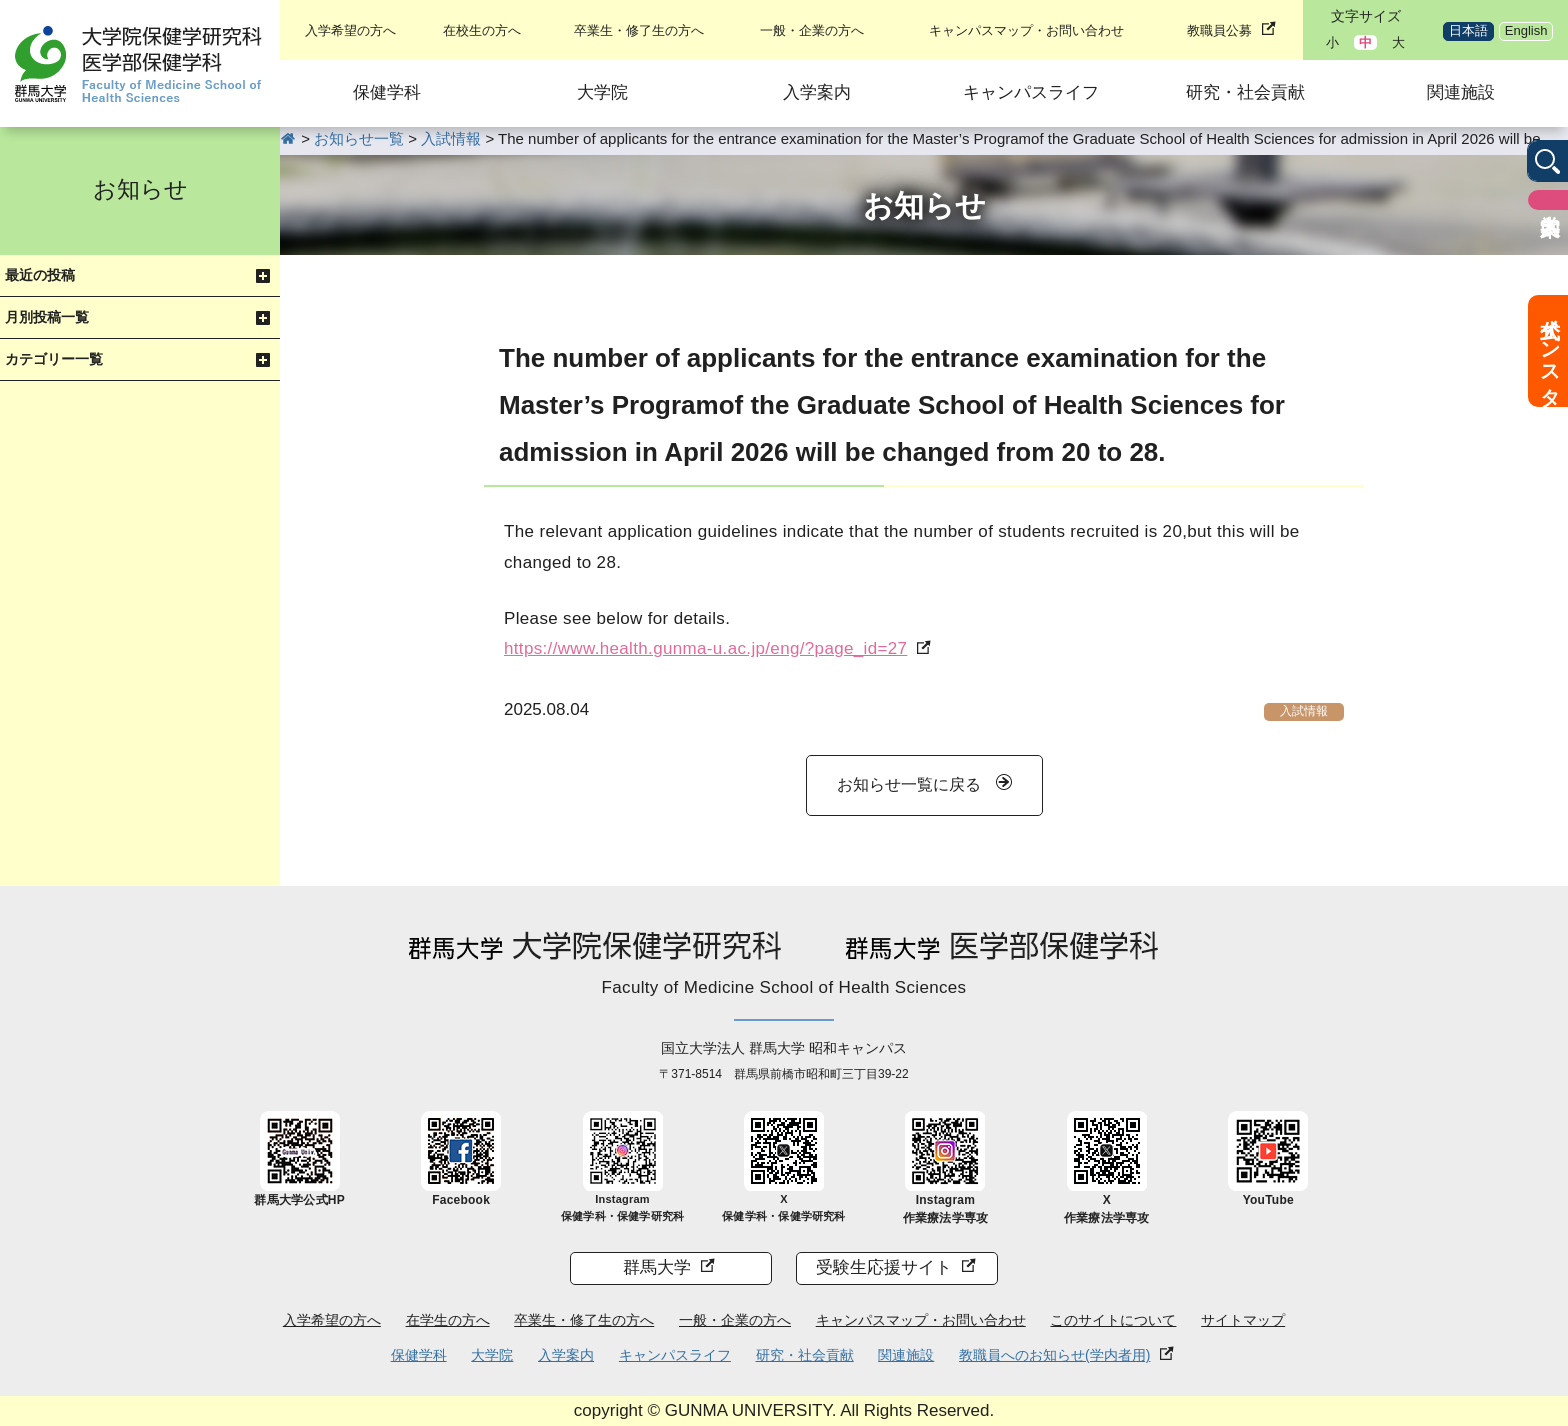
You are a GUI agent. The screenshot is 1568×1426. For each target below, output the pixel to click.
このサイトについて (1113, 1320)
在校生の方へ (482, 30)
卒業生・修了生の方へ (639, 30)
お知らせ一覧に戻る (909, 784)
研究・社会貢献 (1245, 92)
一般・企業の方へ (812, 30)
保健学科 (387, 92)
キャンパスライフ (1031, 92)
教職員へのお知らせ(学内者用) (1054, 1355)
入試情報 (1304, 711)
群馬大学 (657, 1267)
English (1526, 30)
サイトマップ (1243, 1320)
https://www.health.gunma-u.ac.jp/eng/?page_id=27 (705, 648)
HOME (288, 138)
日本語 (1468, 30)
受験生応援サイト (884, 1267)
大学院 (602, 92)
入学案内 (817, 92)
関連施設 (1461, 92)
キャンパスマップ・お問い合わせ (1026, 30)
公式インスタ (1550, 351)
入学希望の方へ (350, 30)
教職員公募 (1219, 30)
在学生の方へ (448, 1320)
